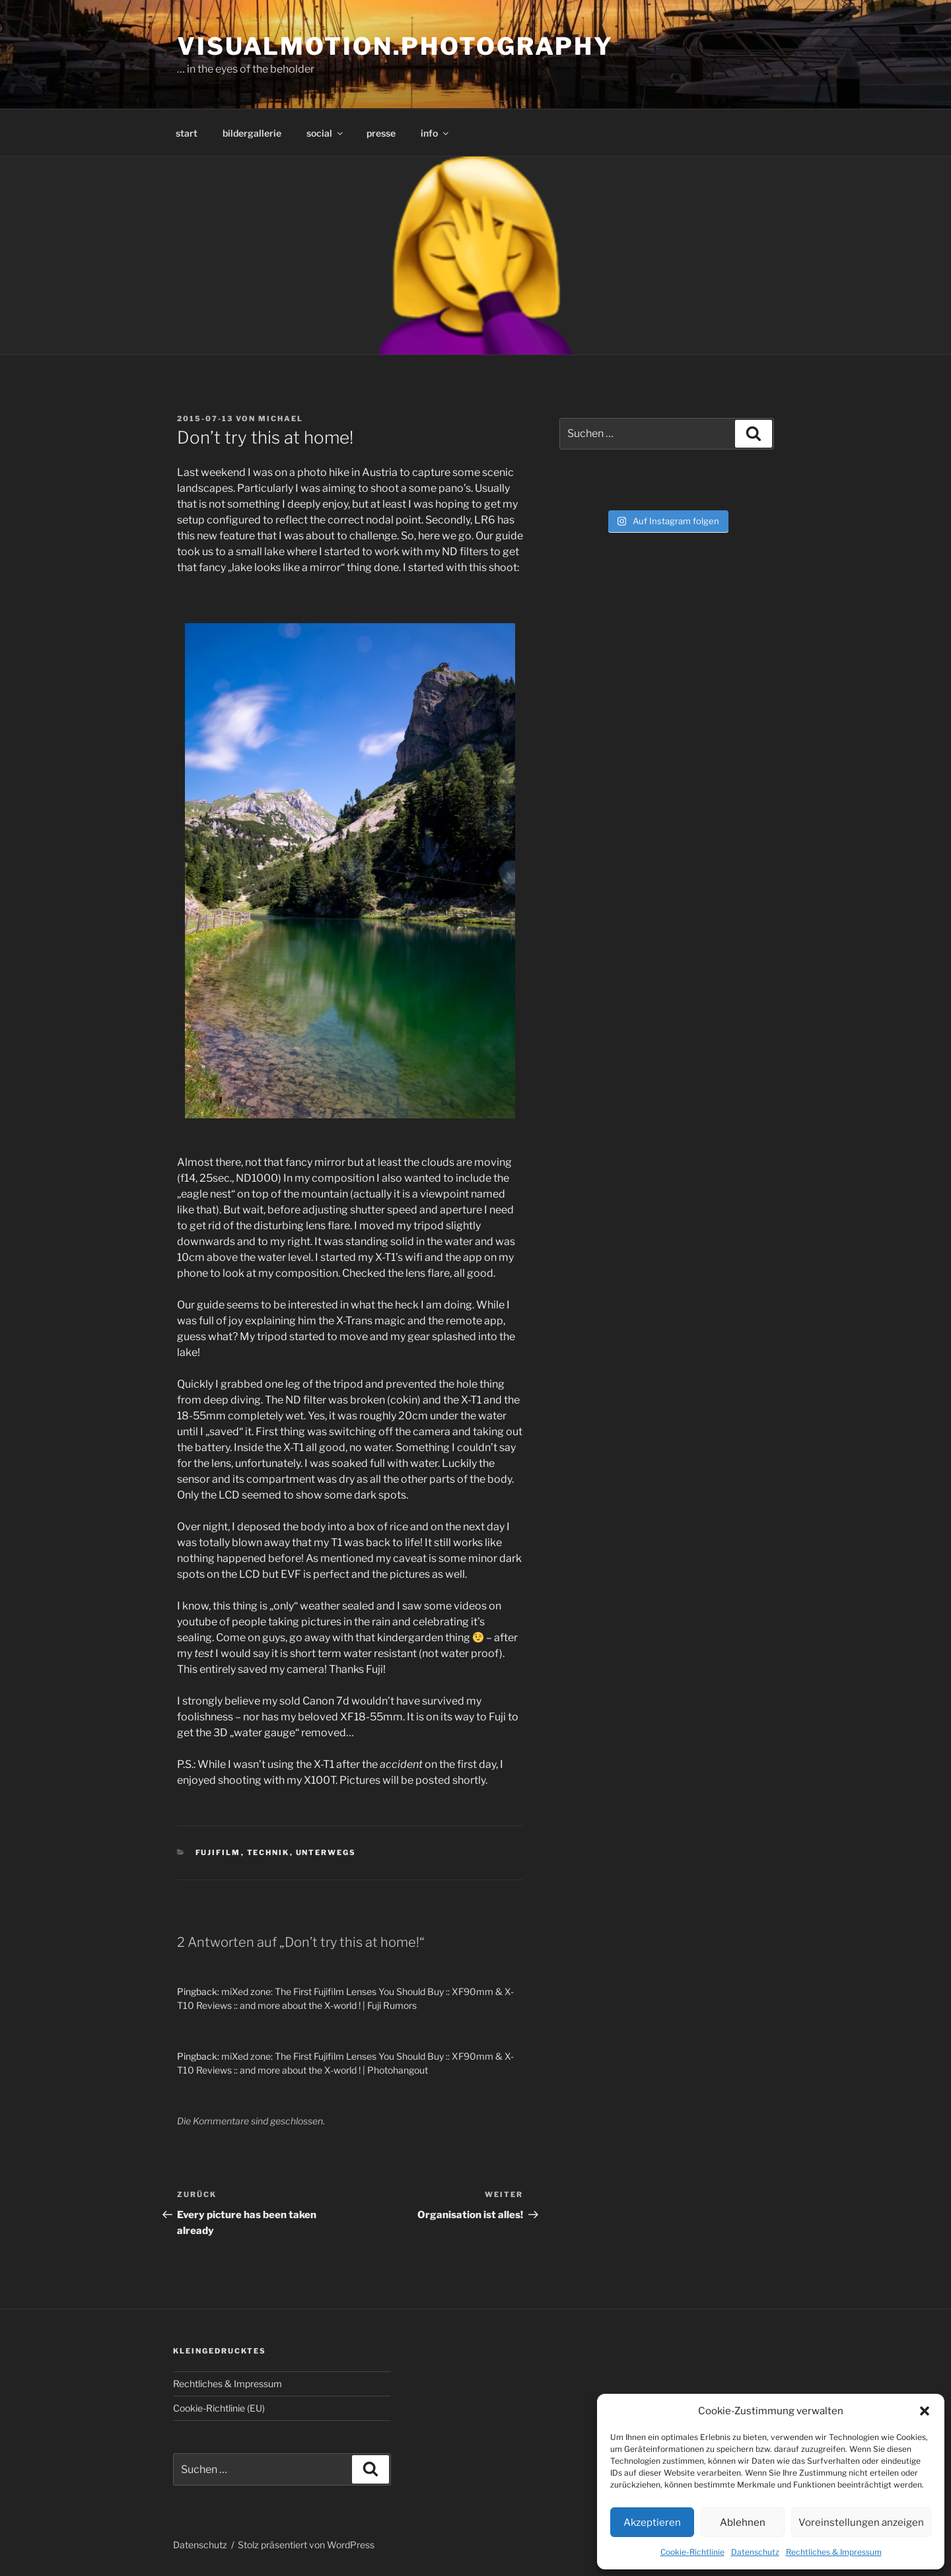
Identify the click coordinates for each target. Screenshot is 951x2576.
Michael (280, 418)
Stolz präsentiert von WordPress (306, 2544)
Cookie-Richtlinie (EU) (219, 2408)
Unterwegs (326, 1852)
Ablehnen (742, 2522)
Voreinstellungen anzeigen (861, 2522)
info (435, 133)
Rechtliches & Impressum (834, 2552)
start (186, 133)
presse (381, 133)
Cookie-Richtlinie (692, 2552)
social (325, 133)
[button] (924, 2411)
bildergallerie (252, 133)
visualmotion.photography (395, 46)
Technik (268, 1852)
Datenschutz (755, 2552)
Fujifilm (218, 1852)
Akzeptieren (652, 2522)
